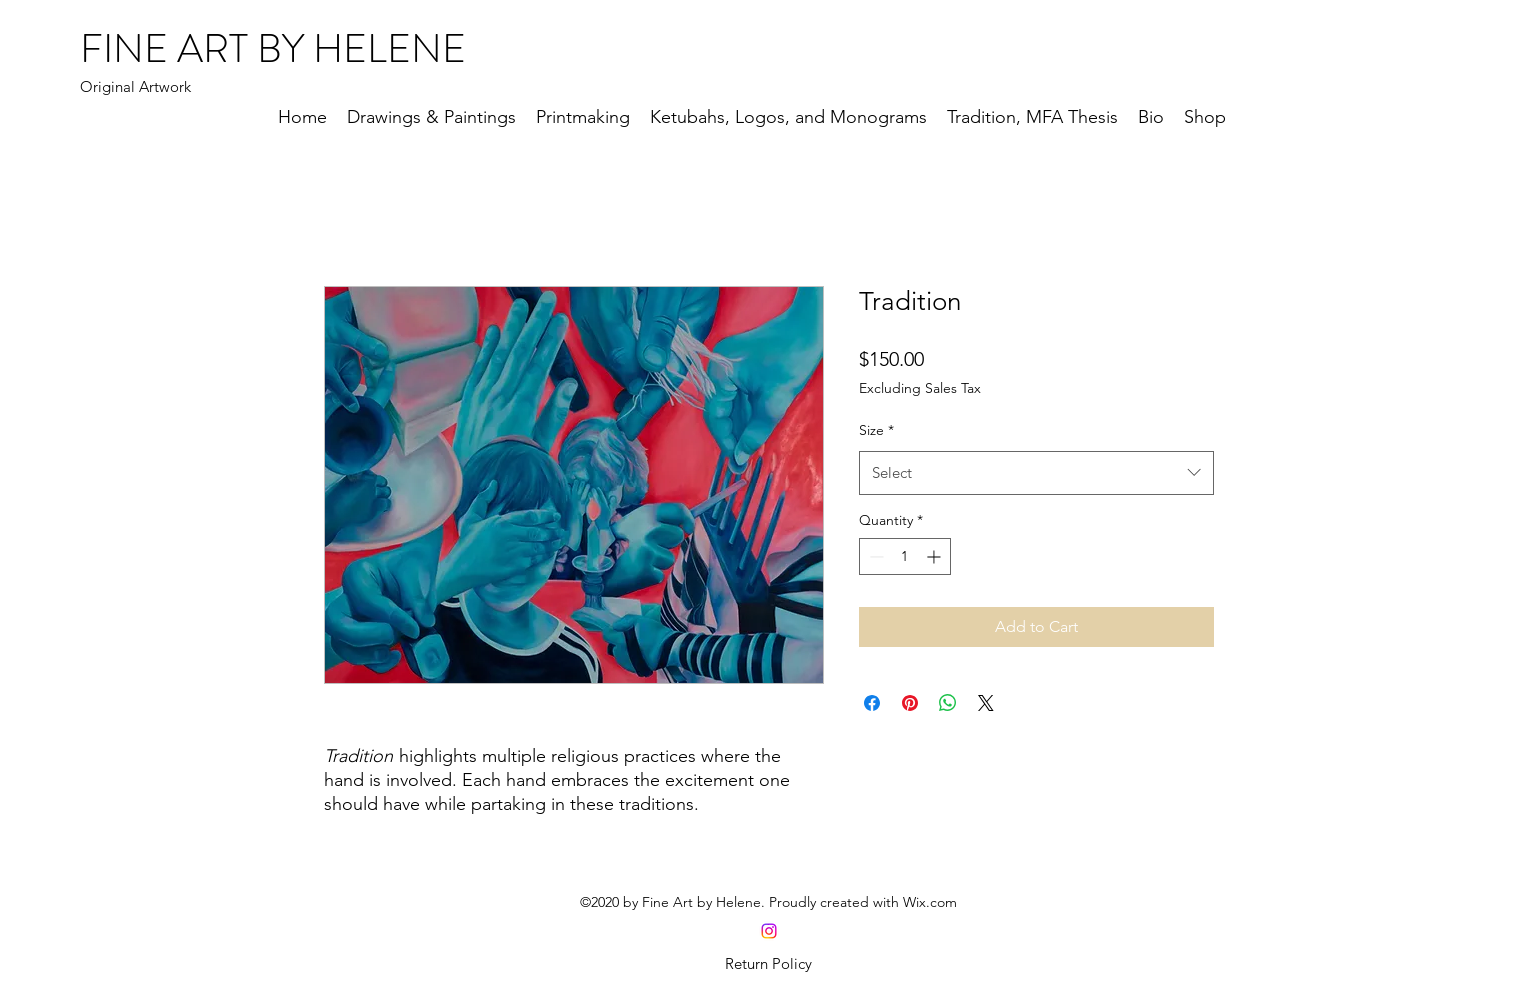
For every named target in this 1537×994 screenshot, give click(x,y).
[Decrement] (874, 556)
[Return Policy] (769, 964)
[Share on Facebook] (872, 703)
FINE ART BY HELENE (273, 48)
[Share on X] (986, 703)
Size (876, 430)
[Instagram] (769, 931)
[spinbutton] (905, 556)
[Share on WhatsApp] (948, 703)
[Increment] (935, 556)
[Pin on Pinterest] (910, 703)
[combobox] (1036, 473)
